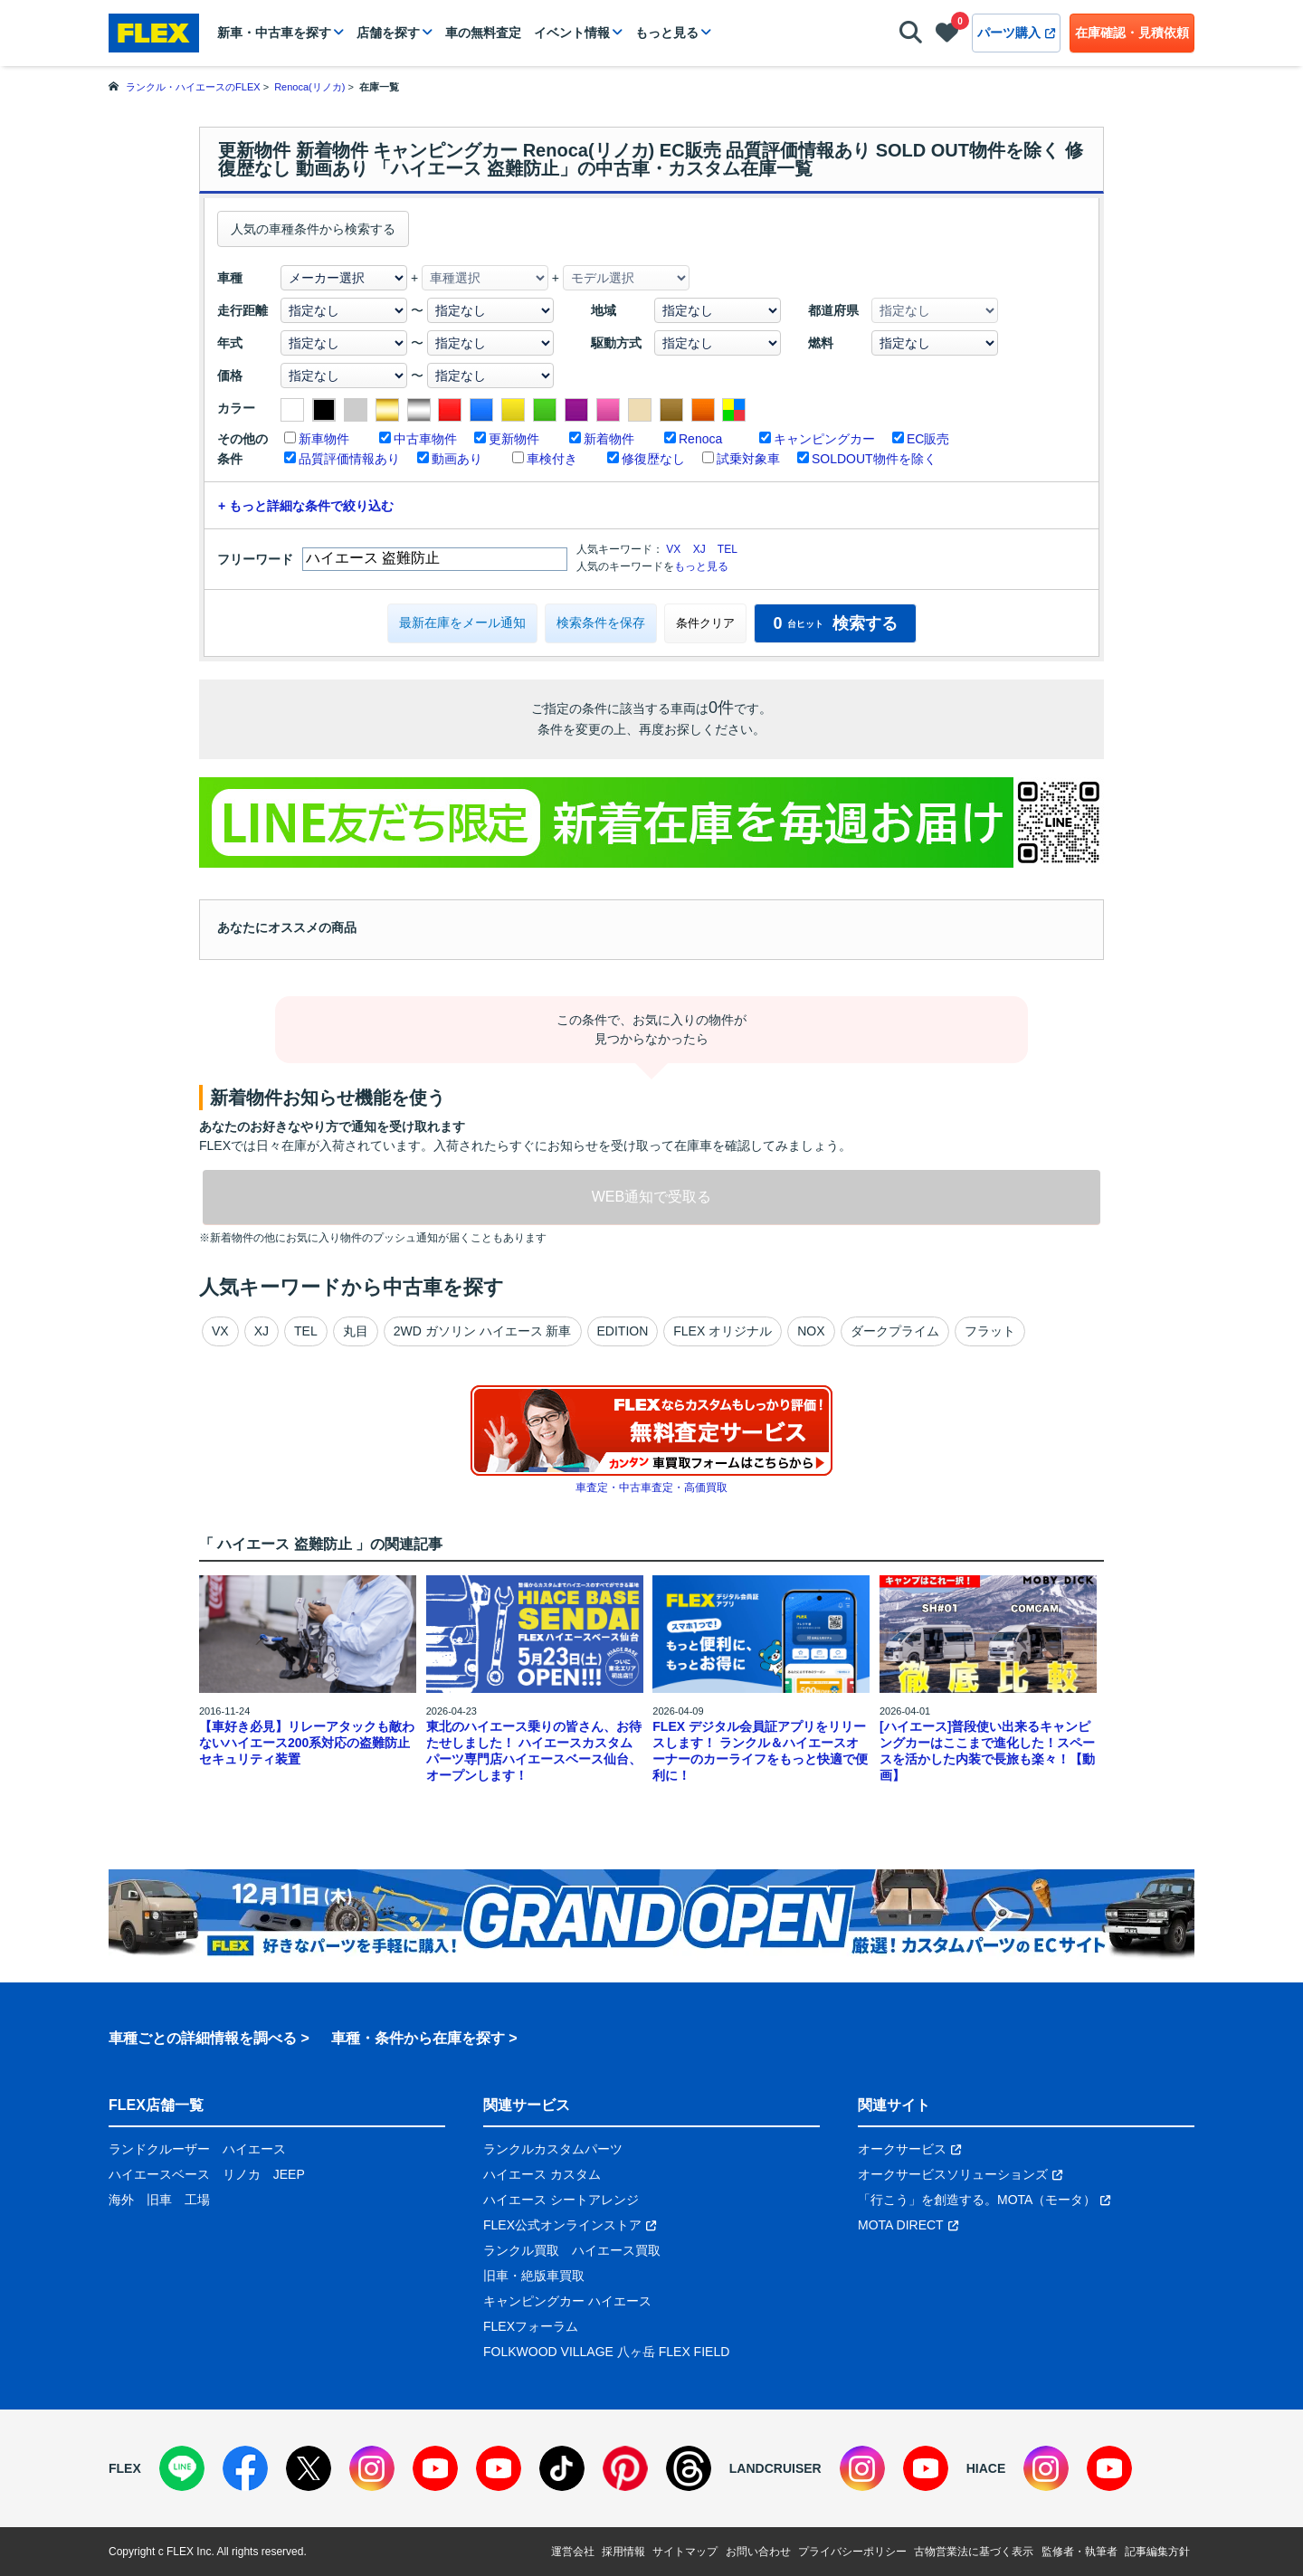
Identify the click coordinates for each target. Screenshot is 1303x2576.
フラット (990, 1331)
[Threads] (688, 2468)
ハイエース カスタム (542, 2174)
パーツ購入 (1016, 32)
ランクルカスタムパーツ (553, 2149)
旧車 (159, 2199)
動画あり (457, 459)
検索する (835, 623)
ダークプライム (895, 1331)
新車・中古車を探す (274, 32)
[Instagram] (372, 2468)
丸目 (355, 1331)
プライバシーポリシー (852, 2551)
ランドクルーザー (159, 2149)
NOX (810, 1331)
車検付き (552, 459)
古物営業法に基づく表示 (973, 2551)
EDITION (623, 1331)
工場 (197, 2199)
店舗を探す (388, 32)
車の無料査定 (483, 32)
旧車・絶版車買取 (534, 2275)
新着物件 (609, 439)
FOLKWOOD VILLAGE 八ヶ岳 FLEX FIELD (606, 2351)
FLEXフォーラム (530, 2326)
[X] (308, 2468)
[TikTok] (562, 2468)
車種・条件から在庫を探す (418, 2038)
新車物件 (324, 439)
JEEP (289, 2174)
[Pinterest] (625, 2468)
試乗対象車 (748, 459)
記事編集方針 (1157, 2551)
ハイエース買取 (616, 2250)
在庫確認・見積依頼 (1132, 32)
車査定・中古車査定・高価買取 (651, 1487)
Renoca (700, 439)
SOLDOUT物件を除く (874, 459)
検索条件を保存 (600, 622)
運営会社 (572, 2551)
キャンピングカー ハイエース (567, 2301)
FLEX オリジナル (722, 1331)
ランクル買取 (521, 2250)
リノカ (242, 2174)
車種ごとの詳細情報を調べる (203, 2038)
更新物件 (514, 439)
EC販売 (928, 439)
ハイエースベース (159, 2174)
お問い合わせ (758, 2551)
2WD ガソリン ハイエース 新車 (483, 1331)
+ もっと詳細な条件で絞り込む (306, 506)
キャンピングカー (824, 439)
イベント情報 (572, 32)
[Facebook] (245, 2468)
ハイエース (254, 2149)
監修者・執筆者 (1079, 2551)
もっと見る (667, 32)
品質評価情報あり (349, 459)
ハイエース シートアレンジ (561, 2199)
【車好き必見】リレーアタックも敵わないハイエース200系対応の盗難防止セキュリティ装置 (306, 1742)
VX (673, 549)
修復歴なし (653, 459)
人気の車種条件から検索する (313, 229)
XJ (699, 549)
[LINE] (181, 2468)
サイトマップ (685, 2551)
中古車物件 (425, 439)
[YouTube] (435, 2468)
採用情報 (623, 2551)
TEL (727, 549)
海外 (121, 2199)
